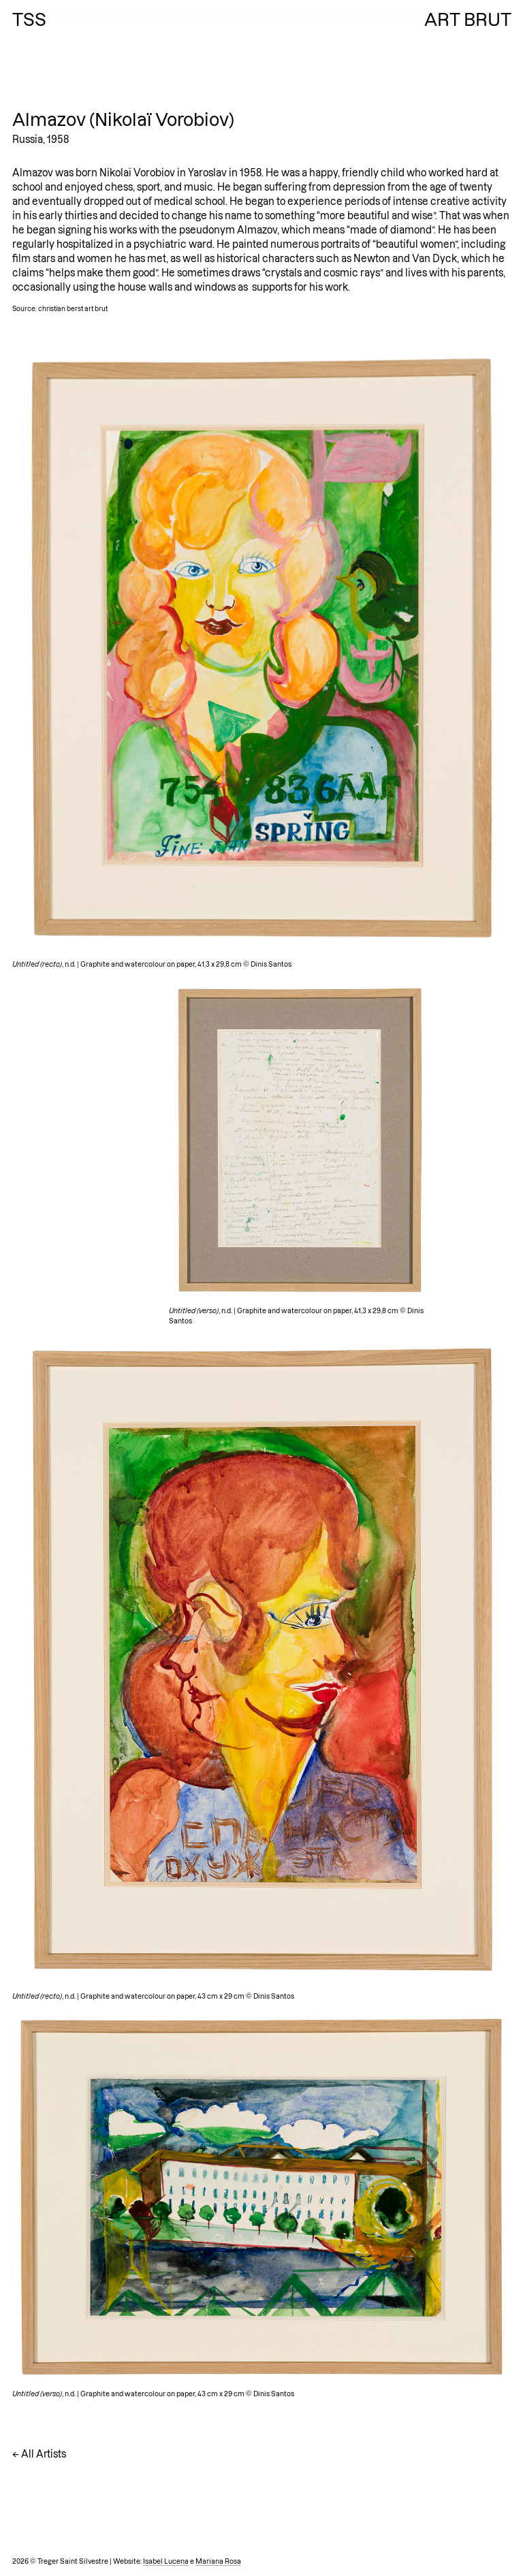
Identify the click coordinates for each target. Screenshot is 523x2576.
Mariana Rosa (218, 2561)
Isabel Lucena (166, 2561)
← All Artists (39, 2454)
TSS (29, 19)
